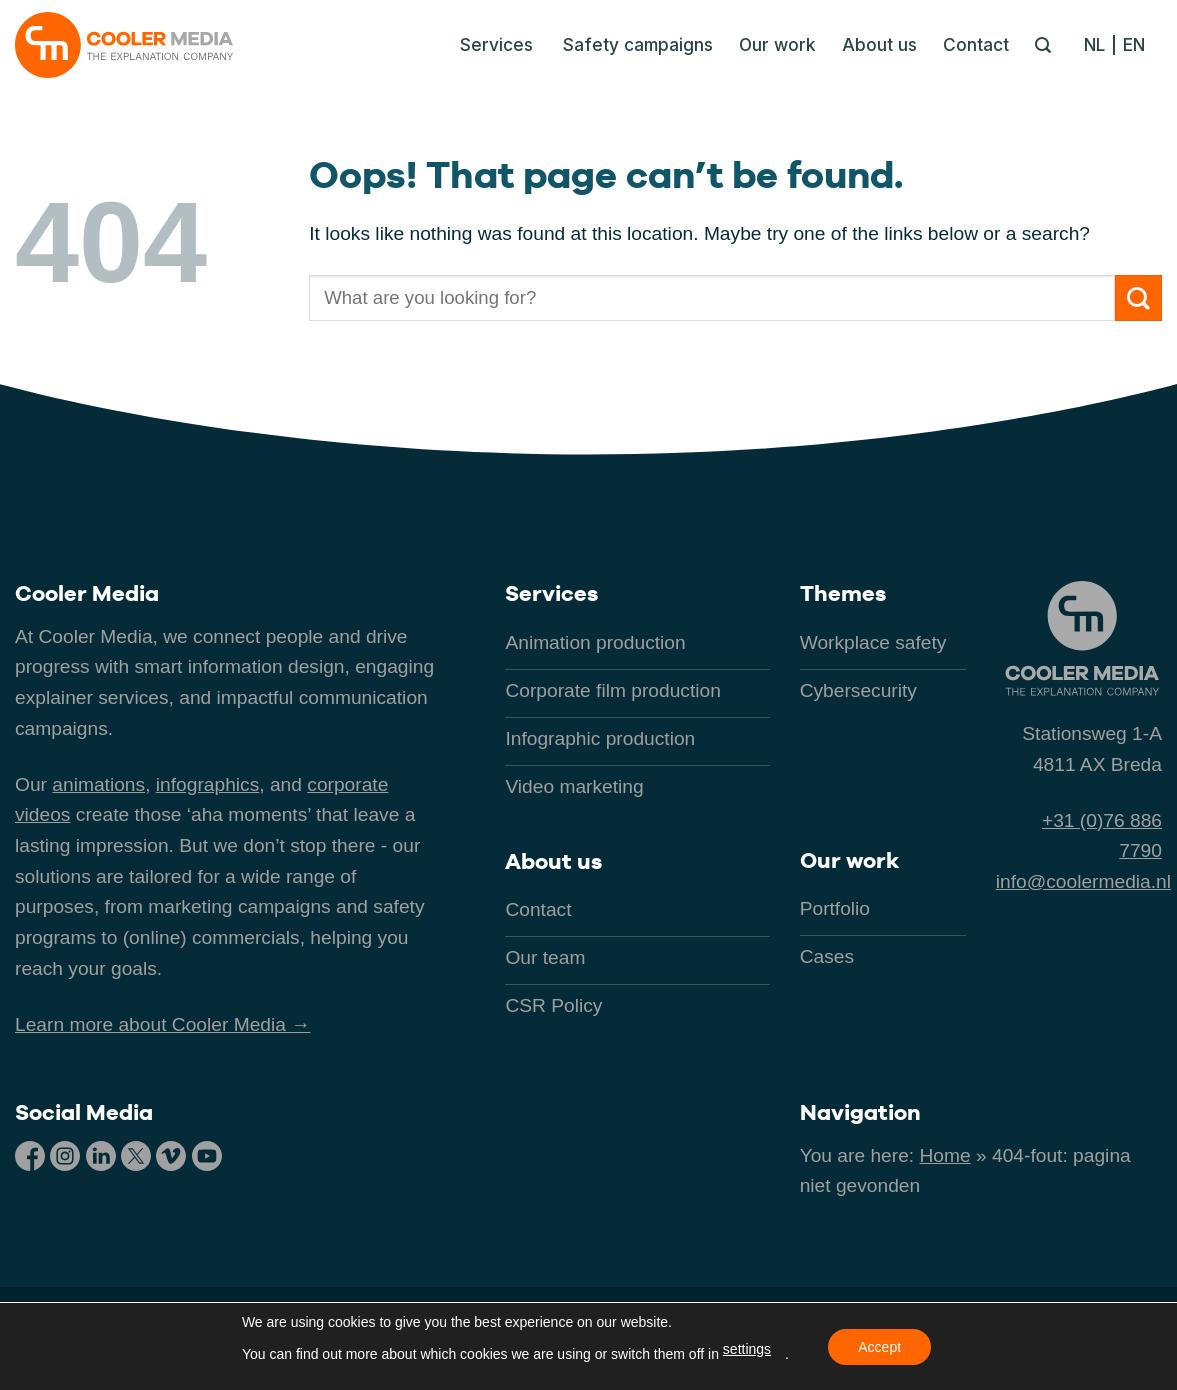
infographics (207, 784)
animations (98, 784)
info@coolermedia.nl (1083, 881)
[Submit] (1138, 298)
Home (945, 1155)
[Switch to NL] (1099, 45)
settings (747, 1349)
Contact (976, 44)
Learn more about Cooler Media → (162, 1024)
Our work (777, 44)
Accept (879, 1347)
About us (879, 44)
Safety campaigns (638, 44)
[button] (491, 45)
